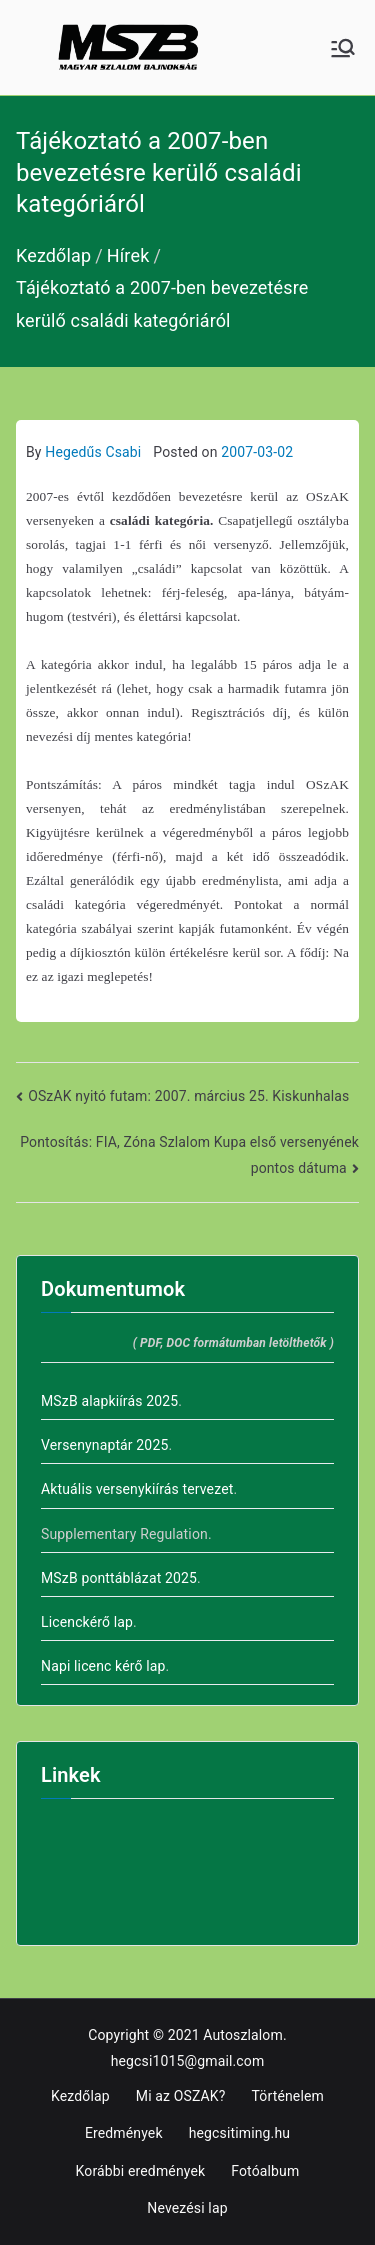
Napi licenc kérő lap (103, 1666)
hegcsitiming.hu (239, 2133)
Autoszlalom (243, 2035)
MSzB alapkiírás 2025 (109, 1401)
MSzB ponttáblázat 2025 (119, 1578)
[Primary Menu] (343, 48)
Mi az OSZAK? (181, 2096)
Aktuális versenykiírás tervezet (137, 1489)
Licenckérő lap (87, 1622)
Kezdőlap (80, 2096)
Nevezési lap (187, 2208)
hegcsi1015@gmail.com (188, 2061)
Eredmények (124, 2133)
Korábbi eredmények (141, 2171)
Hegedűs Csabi (93, 452)
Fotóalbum (265, 2171)
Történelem (288, 2096)
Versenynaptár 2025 (104, 1445)
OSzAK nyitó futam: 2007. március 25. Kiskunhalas (188, 1096)
